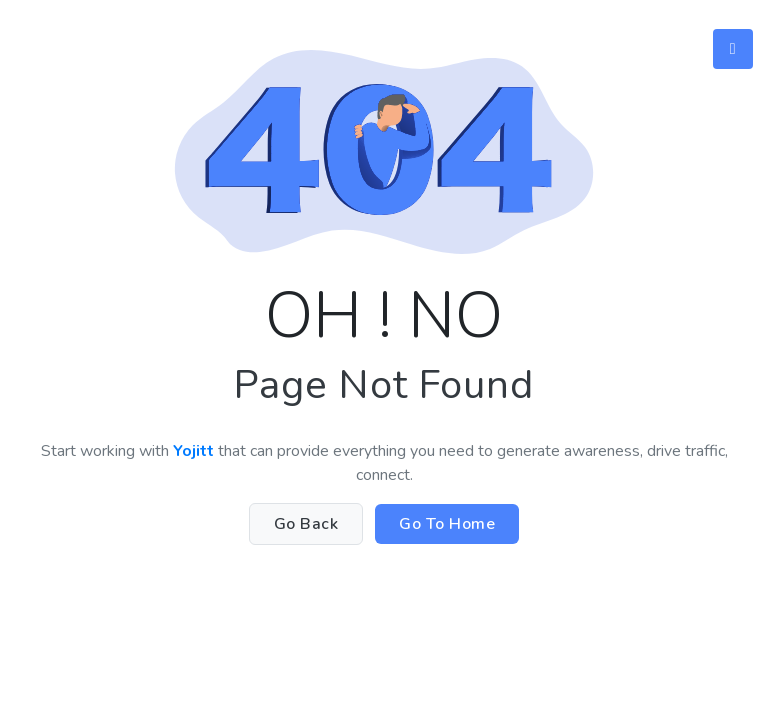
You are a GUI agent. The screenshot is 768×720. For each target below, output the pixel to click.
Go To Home (447, 524)
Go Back (306, 524)
